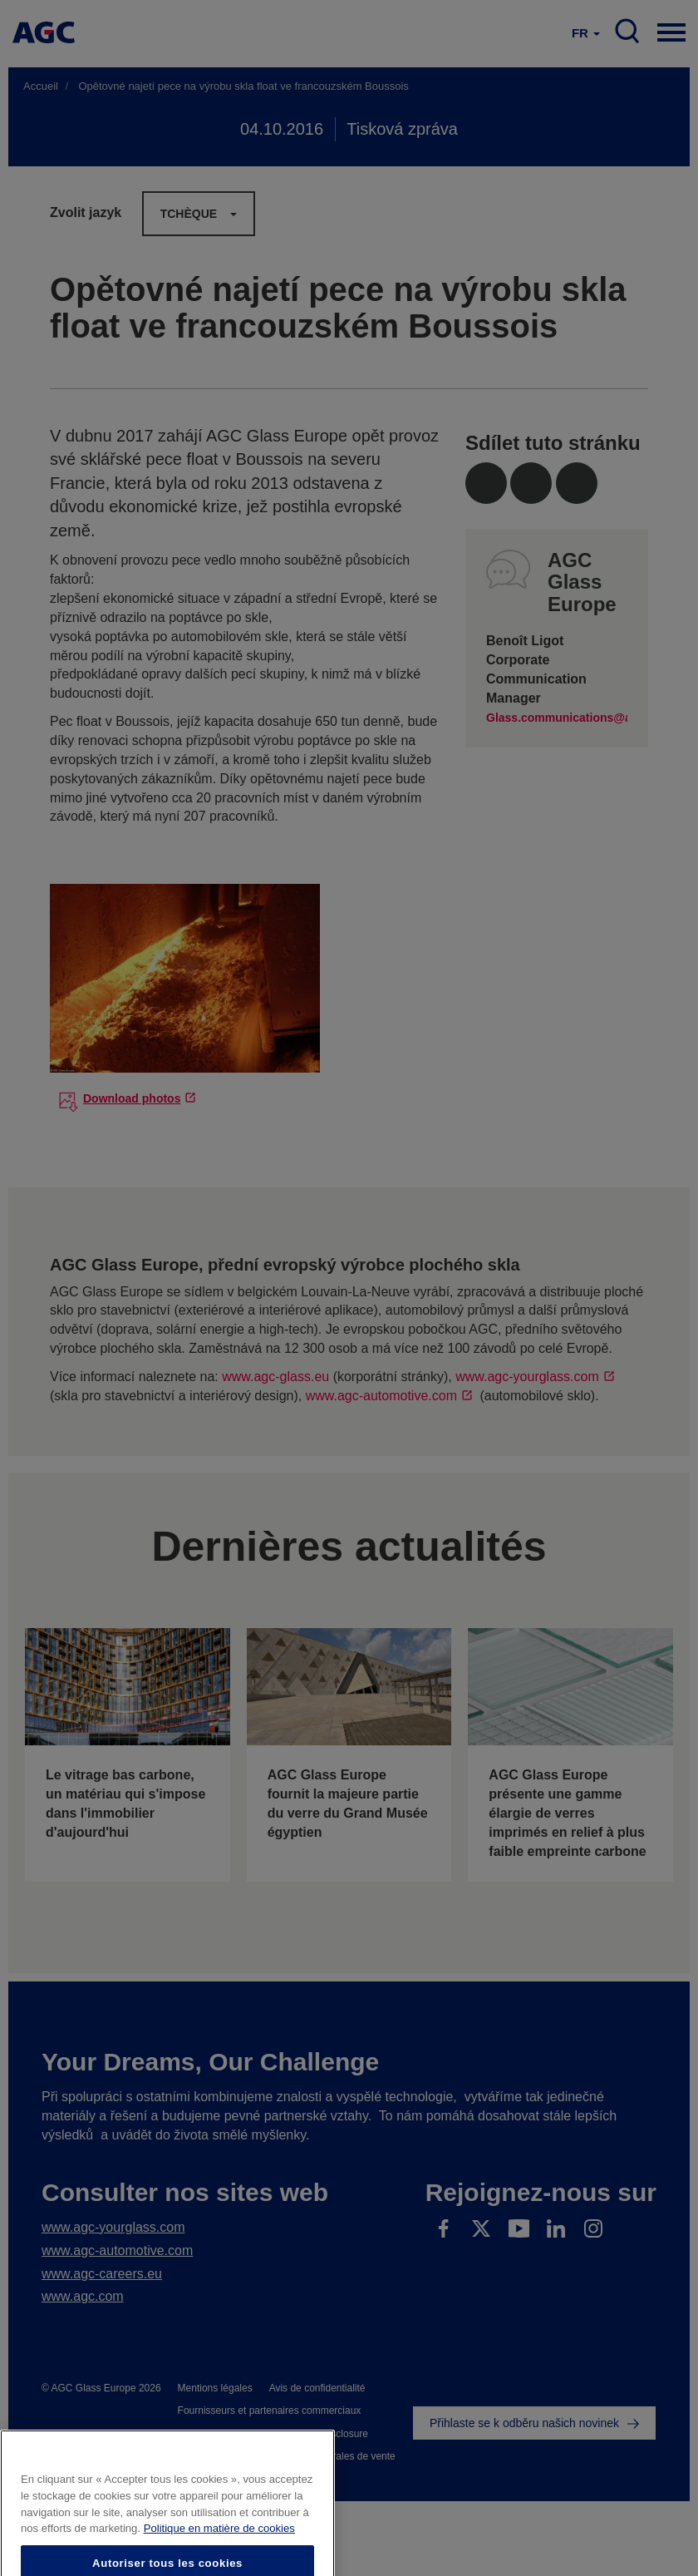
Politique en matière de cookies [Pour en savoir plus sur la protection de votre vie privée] (219, 2551)
